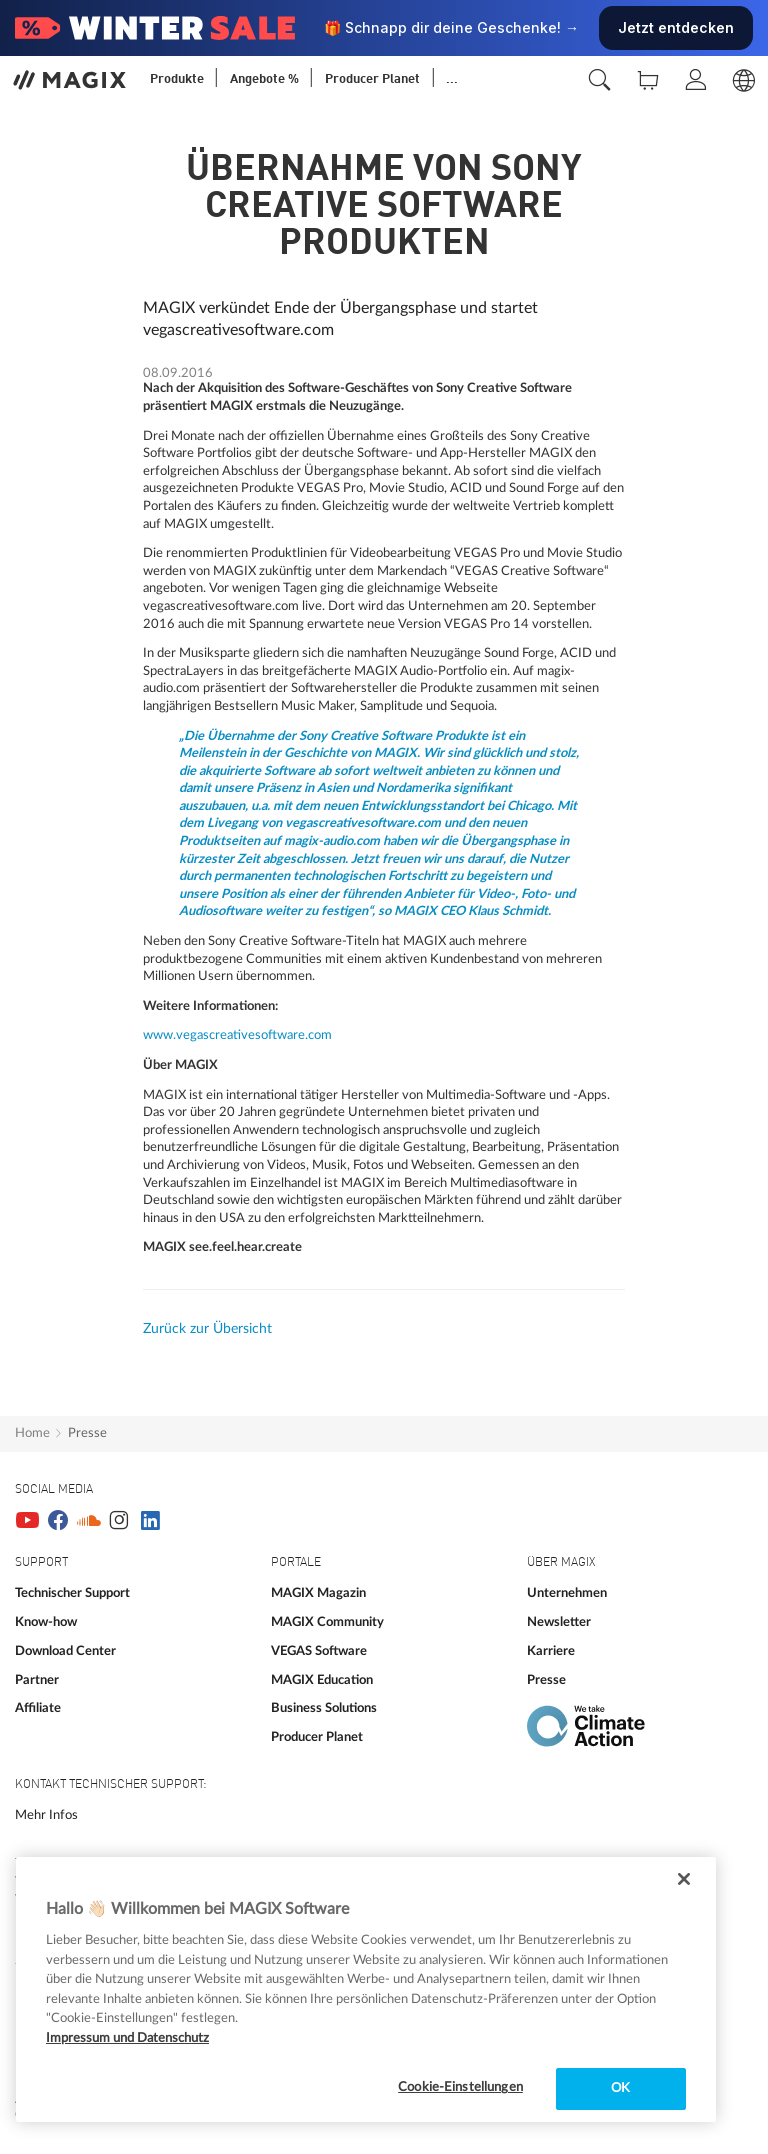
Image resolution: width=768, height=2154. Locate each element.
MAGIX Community (327, 1622)
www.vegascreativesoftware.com (237, 1035)
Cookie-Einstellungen (460, 2087)
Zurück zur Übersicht (207, 1329)
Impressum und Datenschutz (127, 2038)
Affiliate (38, 1708)
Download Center (65, 1651)
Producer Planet (317, 1737)
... (452, 79)
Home (32, 1433)
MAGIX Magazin (318, 1593)
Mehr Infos (46, 1815)
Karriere (551, 1651)
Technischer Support (72, 1593)
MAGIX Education (322, 1680)
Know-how (46, 1622)
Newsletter (559, 1622)
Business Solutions (324, 1708)
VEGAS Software (319, 1651)
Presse (87, 1433)
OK (620, 2088)
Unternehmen (567, 1593)
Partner (37, 1680)
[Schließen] (684, 1879)
